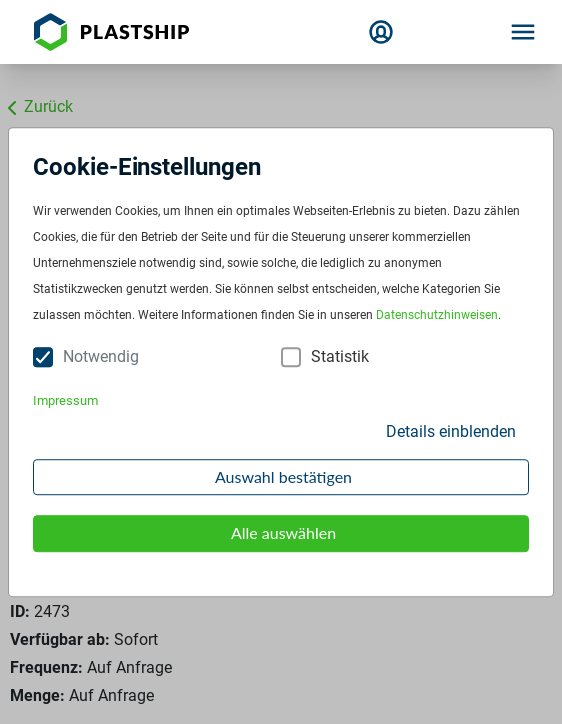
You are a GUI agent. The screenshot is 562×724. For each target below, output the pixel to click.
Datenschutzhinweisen (437, 316)
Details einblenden (451, 431)
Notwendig (101, 357)
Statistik (340, 357)
